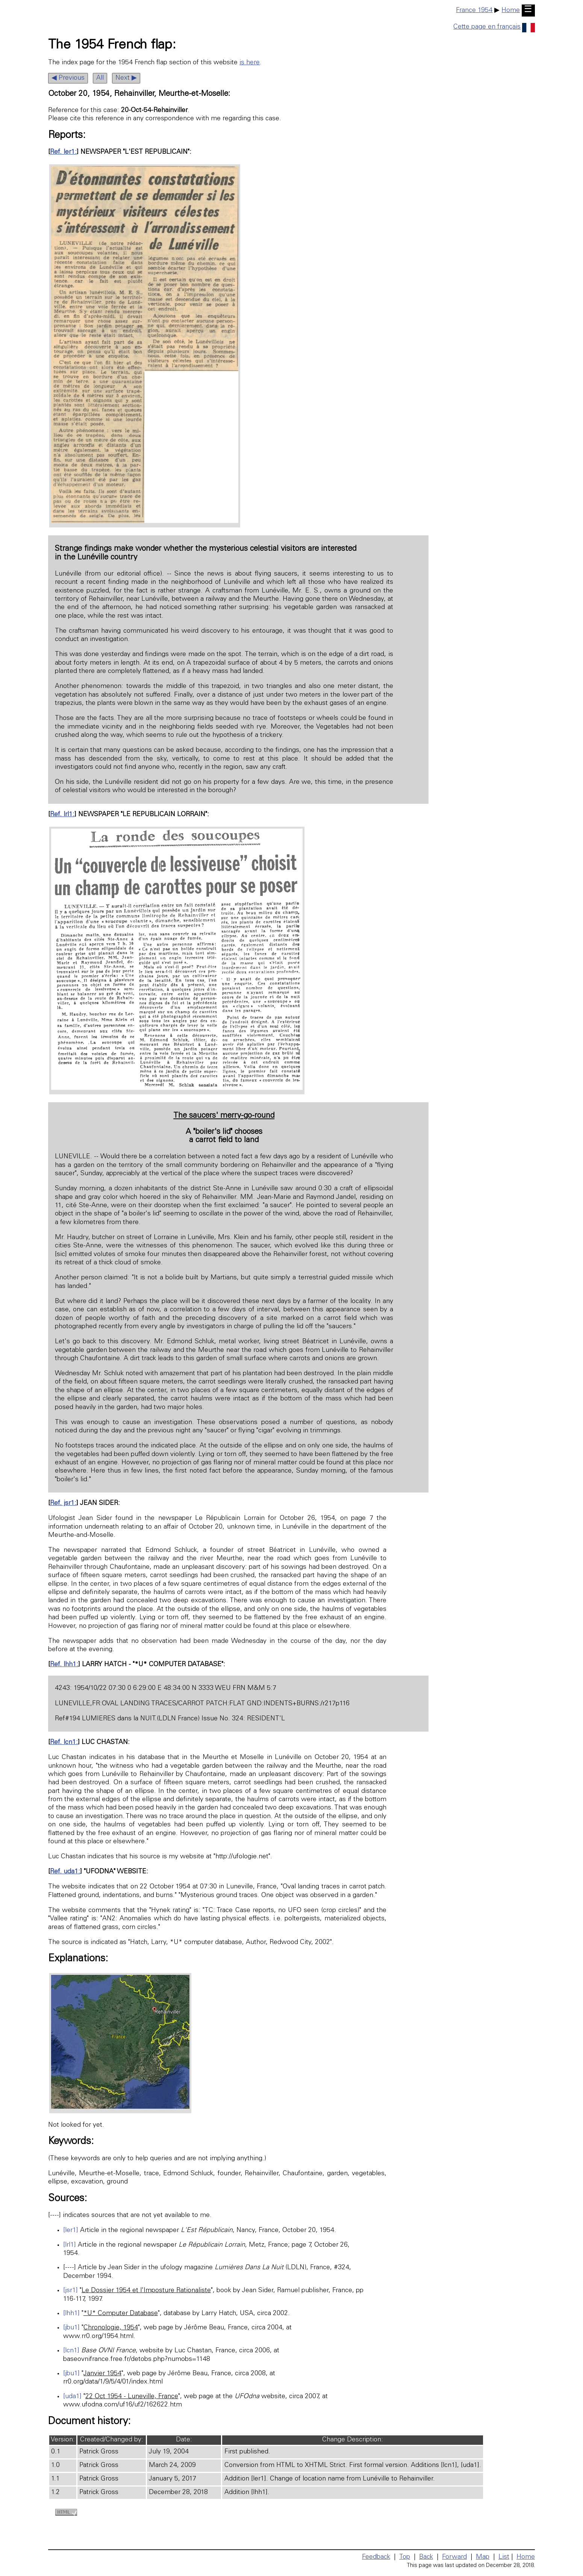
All (100, 78)
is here (249, 62)
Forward (454, 2557)
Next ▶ (126, 78)
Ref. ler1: (63, 152)
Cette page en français (494, 27)
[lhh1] (71, 2313)
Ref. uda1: (65, 1871)
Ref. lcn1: (64, 1742)
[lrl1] (69, 2245)
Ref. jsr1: (63, 1503)
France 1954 (474, 10)
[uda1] (72, 2396)
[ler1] (70, 2230)
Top (404, 2557)
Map (482, 2557)
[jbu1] (71, 2327)
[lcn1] (71, 2350)
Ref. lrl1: (62, 814)
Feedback (376, 2557)
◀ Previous (68, 78)
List (503, 2557)
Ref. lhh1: (64, 1664)
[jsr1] (70, 2290)
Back (426, 2557)
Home (510, 10)
